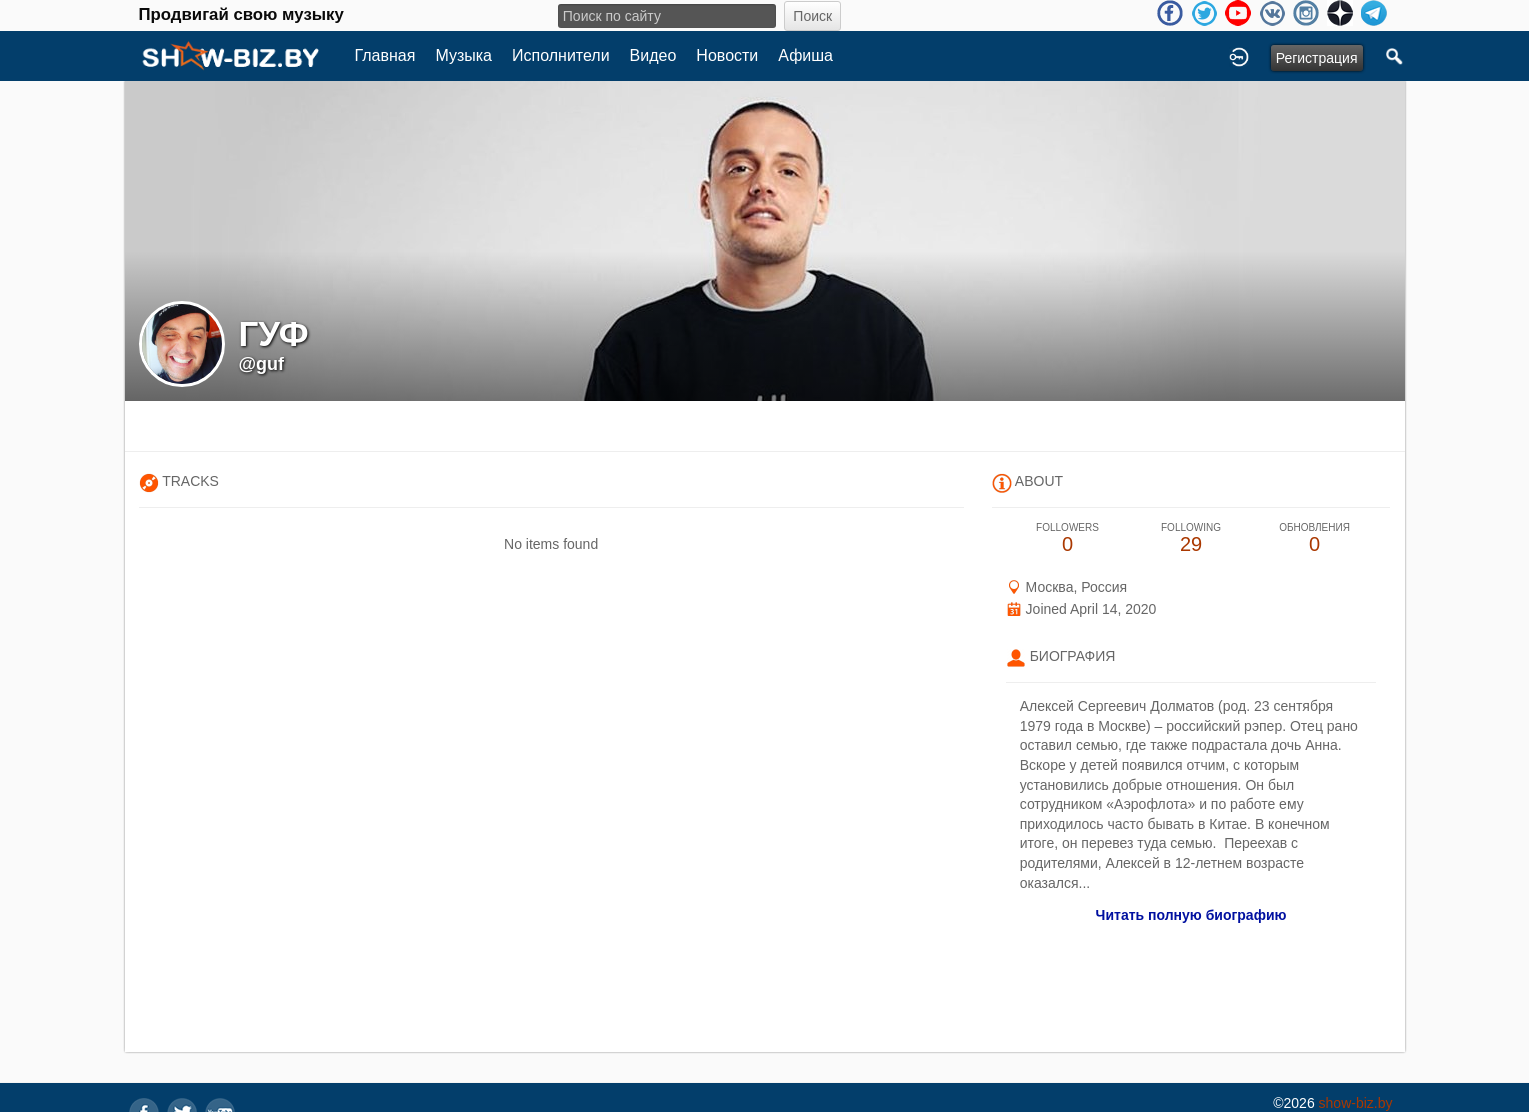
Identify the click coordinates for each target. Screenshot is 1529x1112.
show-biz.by (1356, 1103)
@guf (262, 364)
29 (1191, 538)
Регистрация (1317, 58)
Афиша (805, 55)
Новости (727, 55)
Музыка (463, 55)
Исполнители (561, 55)
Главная (385, 55)
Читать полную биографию (1191, 915)
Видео (653, 55)
